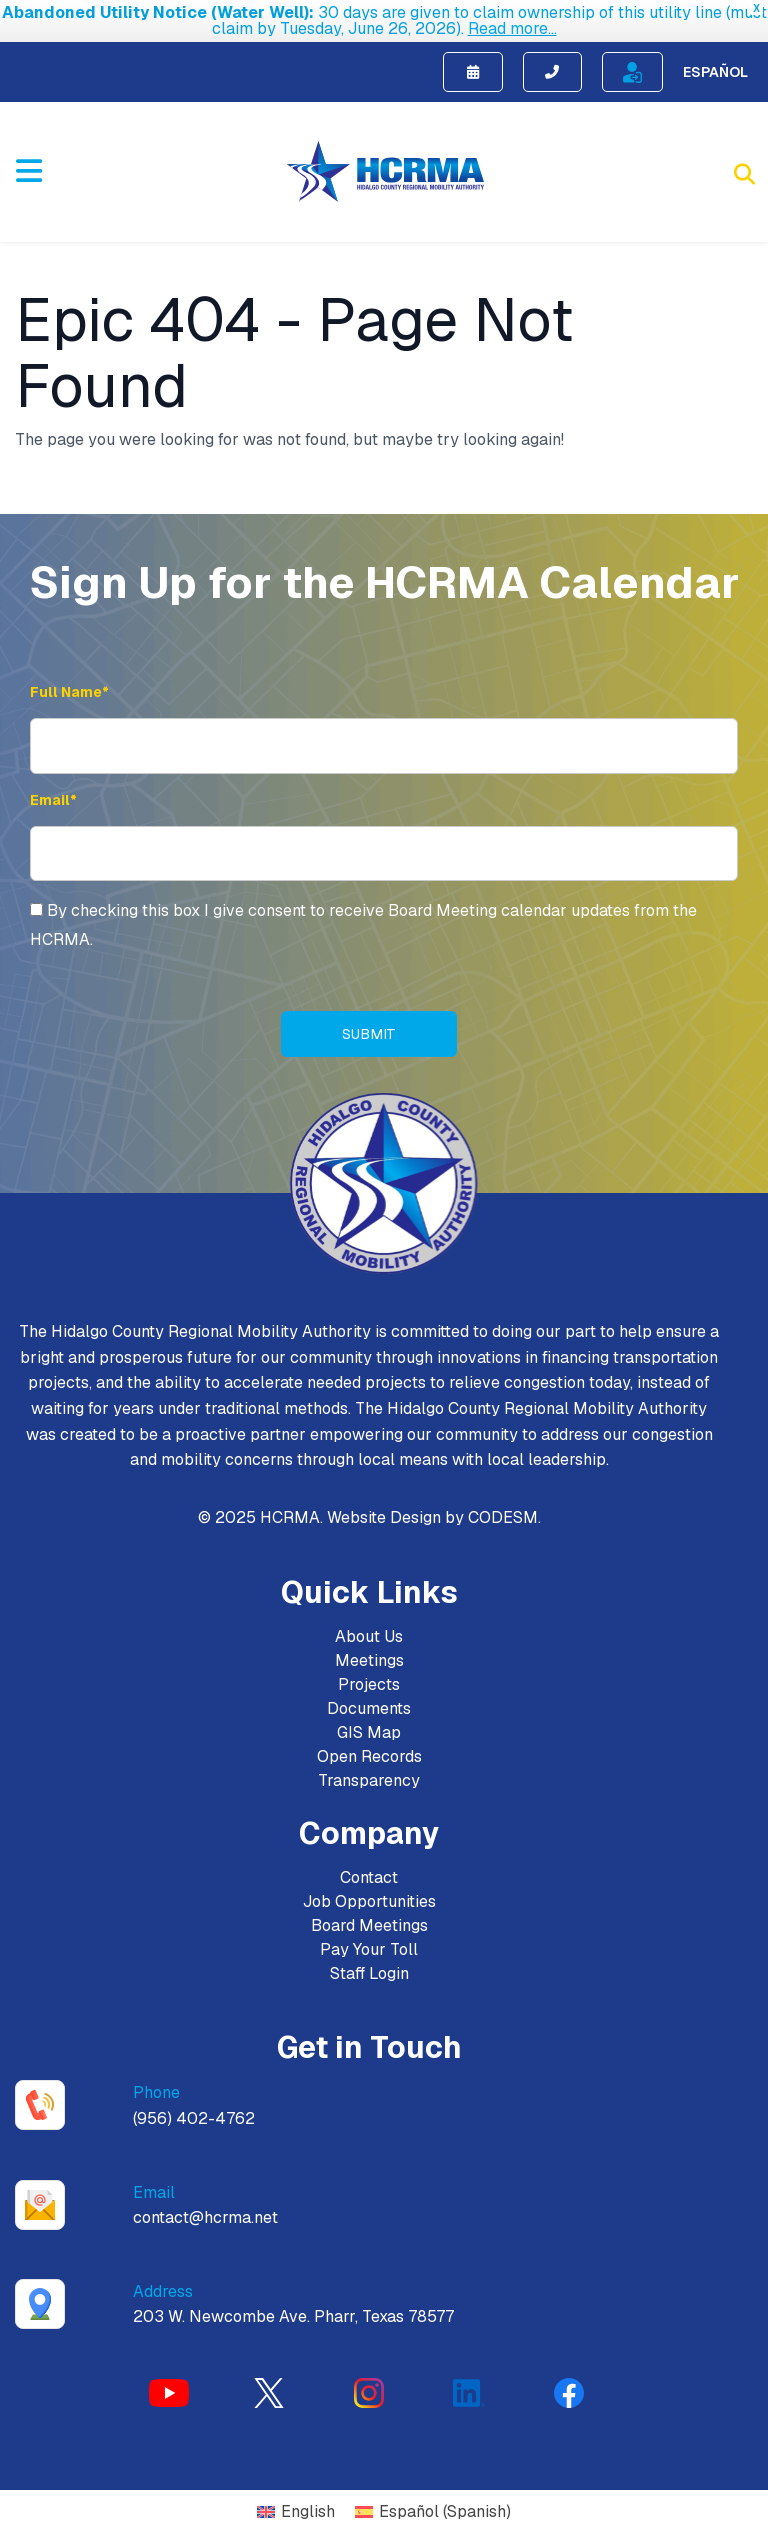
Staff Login (369, 1961)
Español (715, 59)
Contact (369, 1865)
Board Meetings (369, 1913)
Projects (369, 1672)
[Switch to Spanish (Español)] (433, 2500)
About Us (369, 1624)
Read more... (512, 28)
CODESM (503, 1505)
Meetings (369, 1648)
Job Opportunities (369, 1889)
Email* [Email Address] (53, 787)
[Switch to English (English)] (296, 2500)
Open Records (369, 1744)
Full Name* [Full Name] (69, 679)
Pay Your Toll (369, 1937)
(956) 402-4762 (194, 2106)
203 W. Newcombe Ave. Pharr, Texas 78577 (293, 2304)
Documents (369, 1696)
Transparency (369, 1768)
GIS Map (369, 1720)
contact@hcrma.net (205, 2205)
